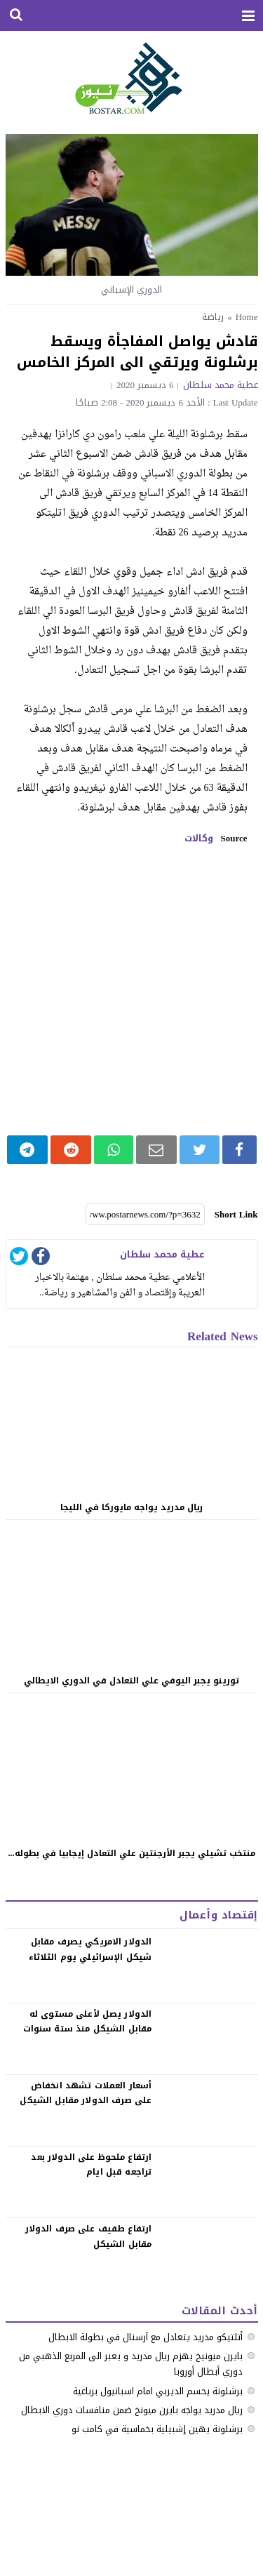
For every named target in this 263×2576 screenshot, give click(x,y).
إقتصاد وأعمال (218, 1915)
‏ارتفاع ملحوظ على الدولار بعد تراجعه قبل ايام (91, 2164)
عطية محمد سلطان (220, 385)
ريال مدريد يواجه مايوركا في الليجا (131, 1507)
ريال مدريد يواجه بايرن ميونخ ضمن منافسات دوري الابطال (132, 2410)
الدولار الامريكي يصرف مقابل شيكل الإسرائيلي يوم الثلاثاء (90, 1949)
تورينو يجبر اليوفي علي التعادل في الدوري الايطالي (131, 1680)
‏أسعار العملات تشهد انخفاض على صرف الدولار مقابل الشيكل (85, 2093)
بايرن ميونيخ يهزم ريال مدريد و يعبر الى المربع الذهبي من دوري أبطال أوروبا (131, 2363)
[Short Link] (145, 1214)
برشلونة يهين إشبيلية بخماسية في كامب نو (157, 2429)
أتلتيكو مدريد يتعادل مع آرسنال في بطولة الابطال (145, 2337)
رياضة (213, 317)
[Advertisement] (131, 989)
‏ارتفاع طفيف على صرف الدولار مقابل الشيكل (88, 2236)
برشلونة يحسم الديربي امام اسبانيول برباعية (158, 2391)
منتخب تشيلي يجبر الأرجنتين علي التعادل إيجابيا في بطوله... (131, 1853)
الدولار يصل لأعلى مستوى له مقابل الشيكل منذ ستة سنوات (87, 2021)
